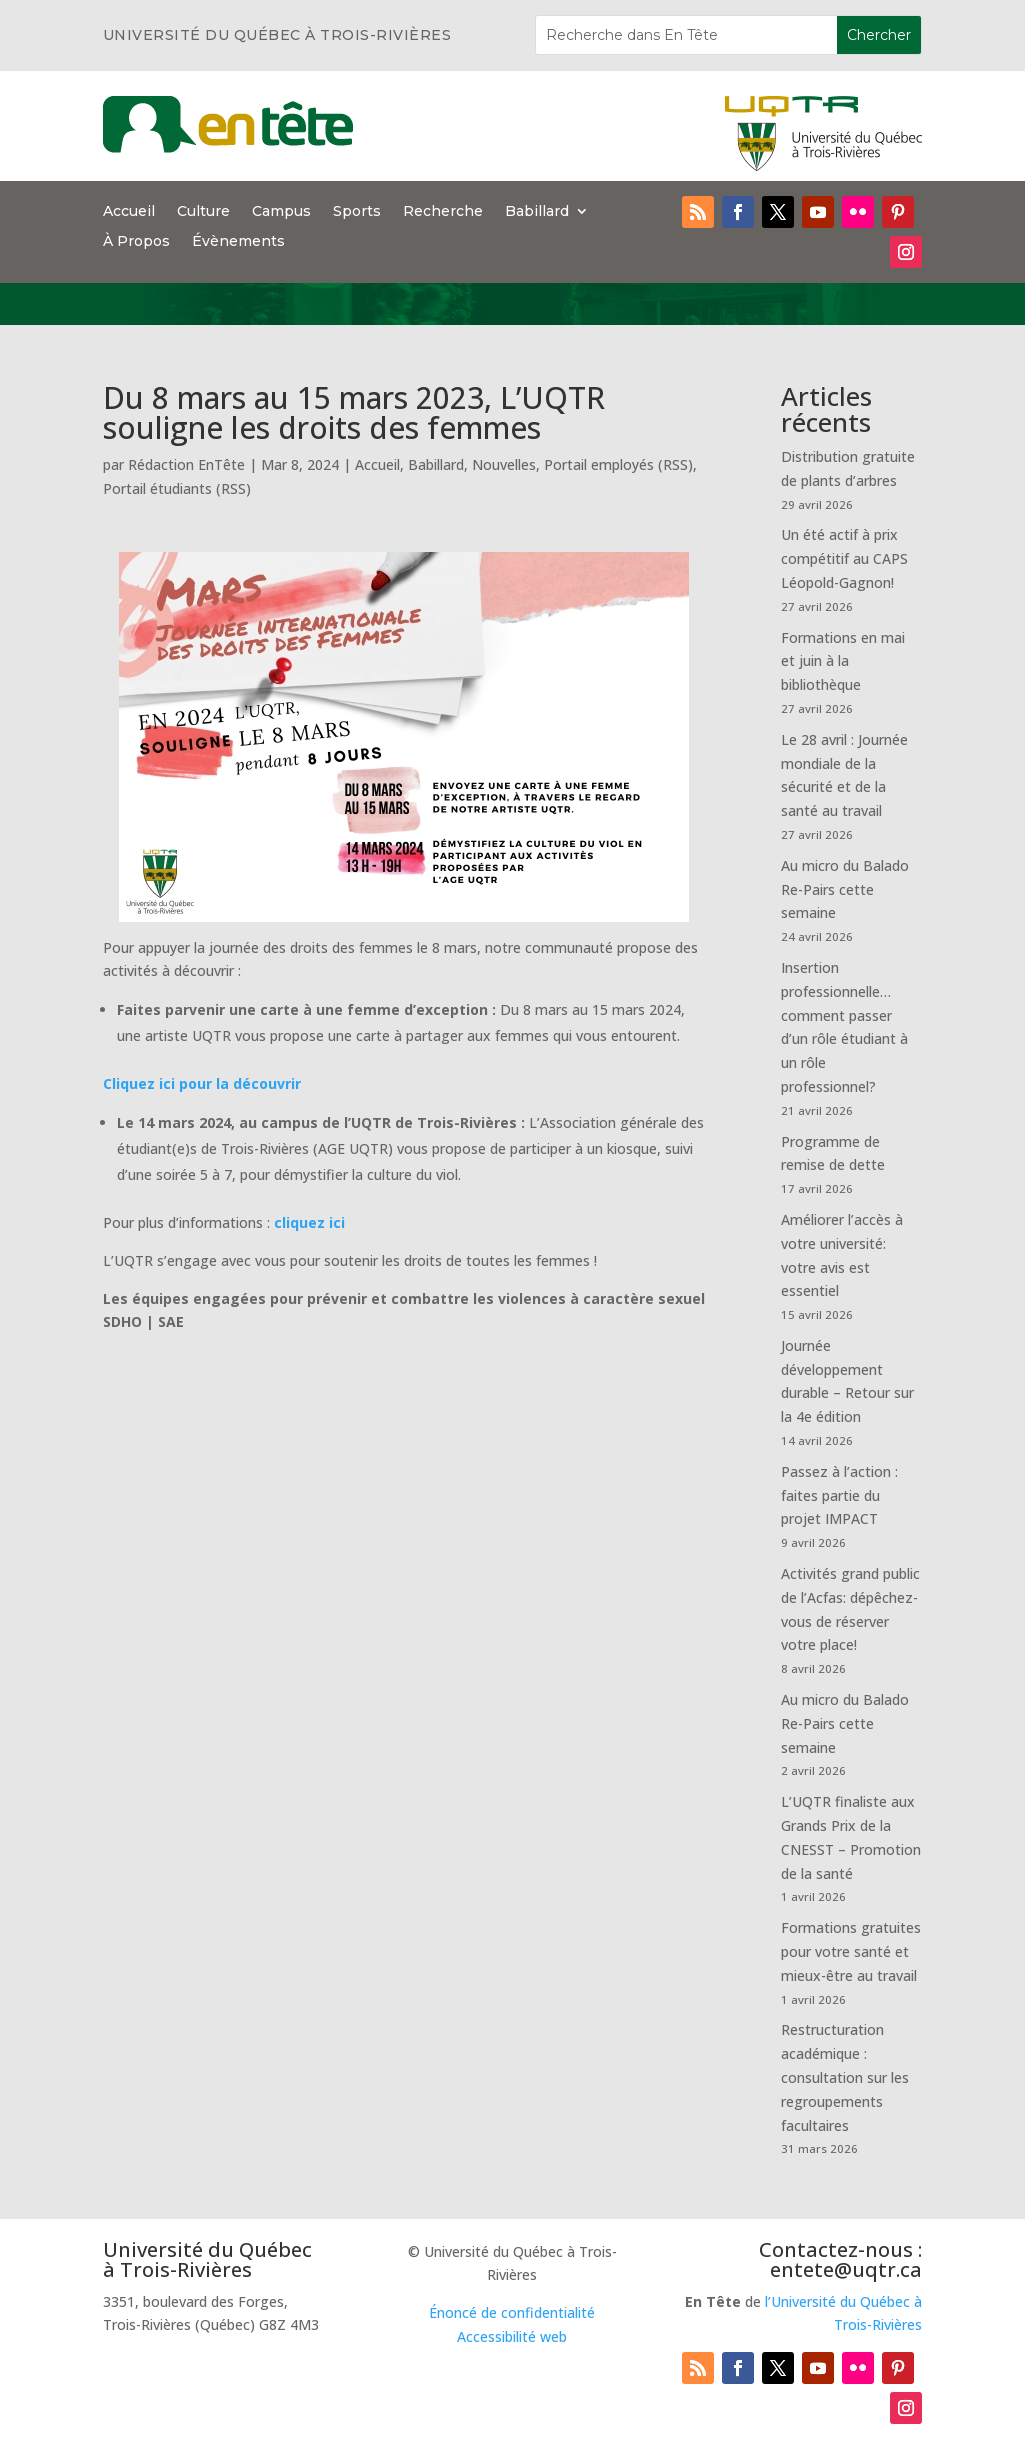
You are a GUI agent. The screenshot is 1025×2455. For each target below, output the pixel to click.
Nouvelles (504, 464)
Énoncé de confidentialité (512, 2312)
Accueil (129, 212)
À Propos (136, 242)
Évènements (238, 242)
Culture (203, 212)
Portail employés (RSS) (618, 464)
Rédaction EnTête (186, 464)
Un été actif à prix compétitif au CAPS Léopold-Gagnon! (844, 558)
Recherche (443, 212)
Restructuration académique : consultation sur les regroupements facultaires (845, 2077)
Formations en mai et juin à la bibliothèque (843, 661)
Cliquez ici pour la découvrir (202, 1083)
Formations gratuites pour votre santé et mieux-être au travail (851, 1951)
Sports (357, 212)
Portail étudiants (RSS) (177, 488)
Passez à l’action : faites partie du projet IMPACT (839, 1495)
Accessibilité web (512, 2336)
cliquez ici (309, 1222)
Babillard (537, 212)
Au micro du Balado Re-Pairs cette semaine (845, 889)
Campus (281, 212)
